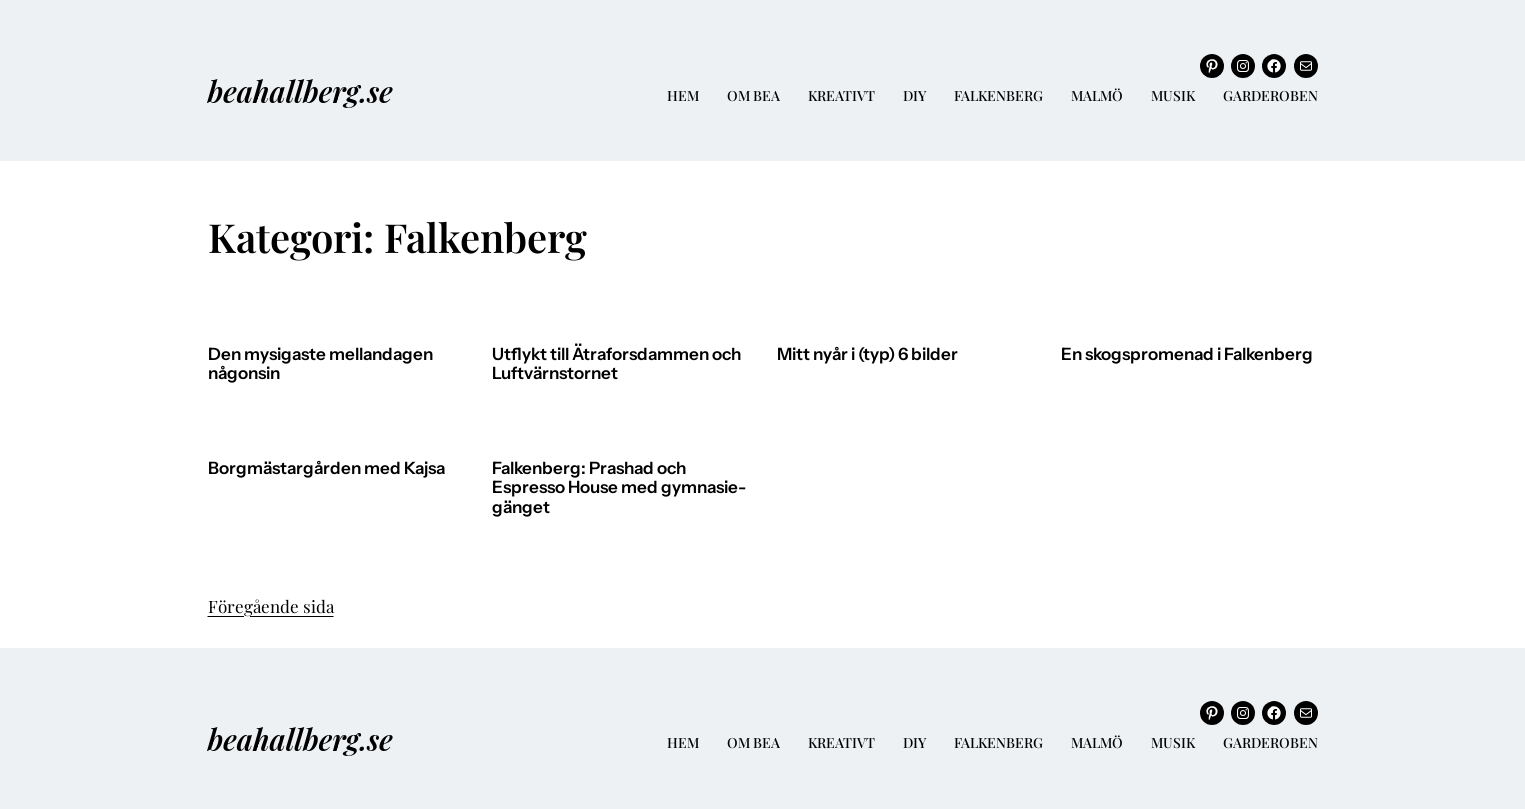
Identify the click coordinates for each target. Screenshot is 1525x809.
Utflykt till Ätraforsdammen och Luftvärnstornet (616, 364)
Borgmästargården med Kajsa (326, 468)
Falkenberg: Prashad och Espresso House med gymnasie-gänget (619, 488)
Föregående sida (271, 606)
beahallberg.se (300, 90)
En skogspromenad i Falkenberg (1187, 354)
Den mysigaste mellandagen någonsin (320, 364)
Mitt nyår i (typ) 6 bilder (867, 354)
